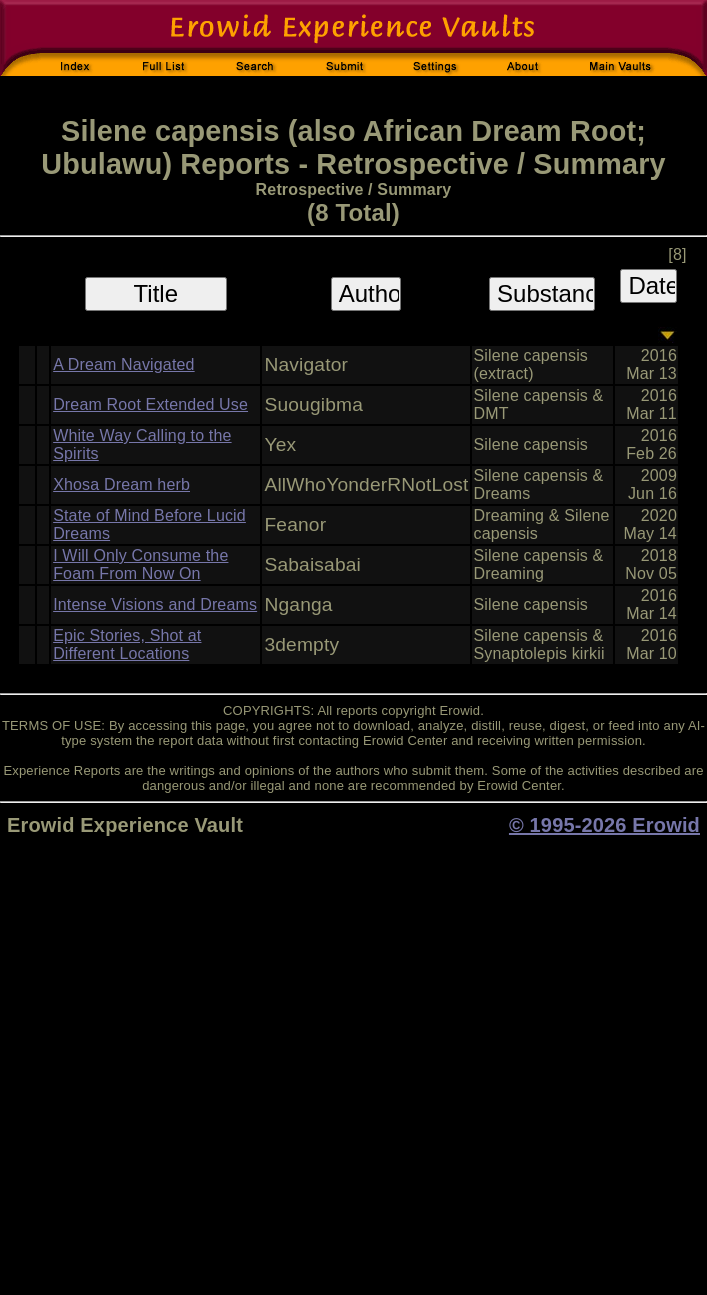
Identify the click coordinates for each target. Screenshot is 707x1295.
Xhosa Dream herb (121, 484)
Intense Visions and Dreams (155, 604)
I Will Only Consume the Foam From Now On (140, 564)
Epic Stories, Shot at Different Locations (127, 644)
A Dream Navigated (123, 364)
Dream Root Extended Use (150, 404)
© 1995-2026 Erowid (604, 825)
